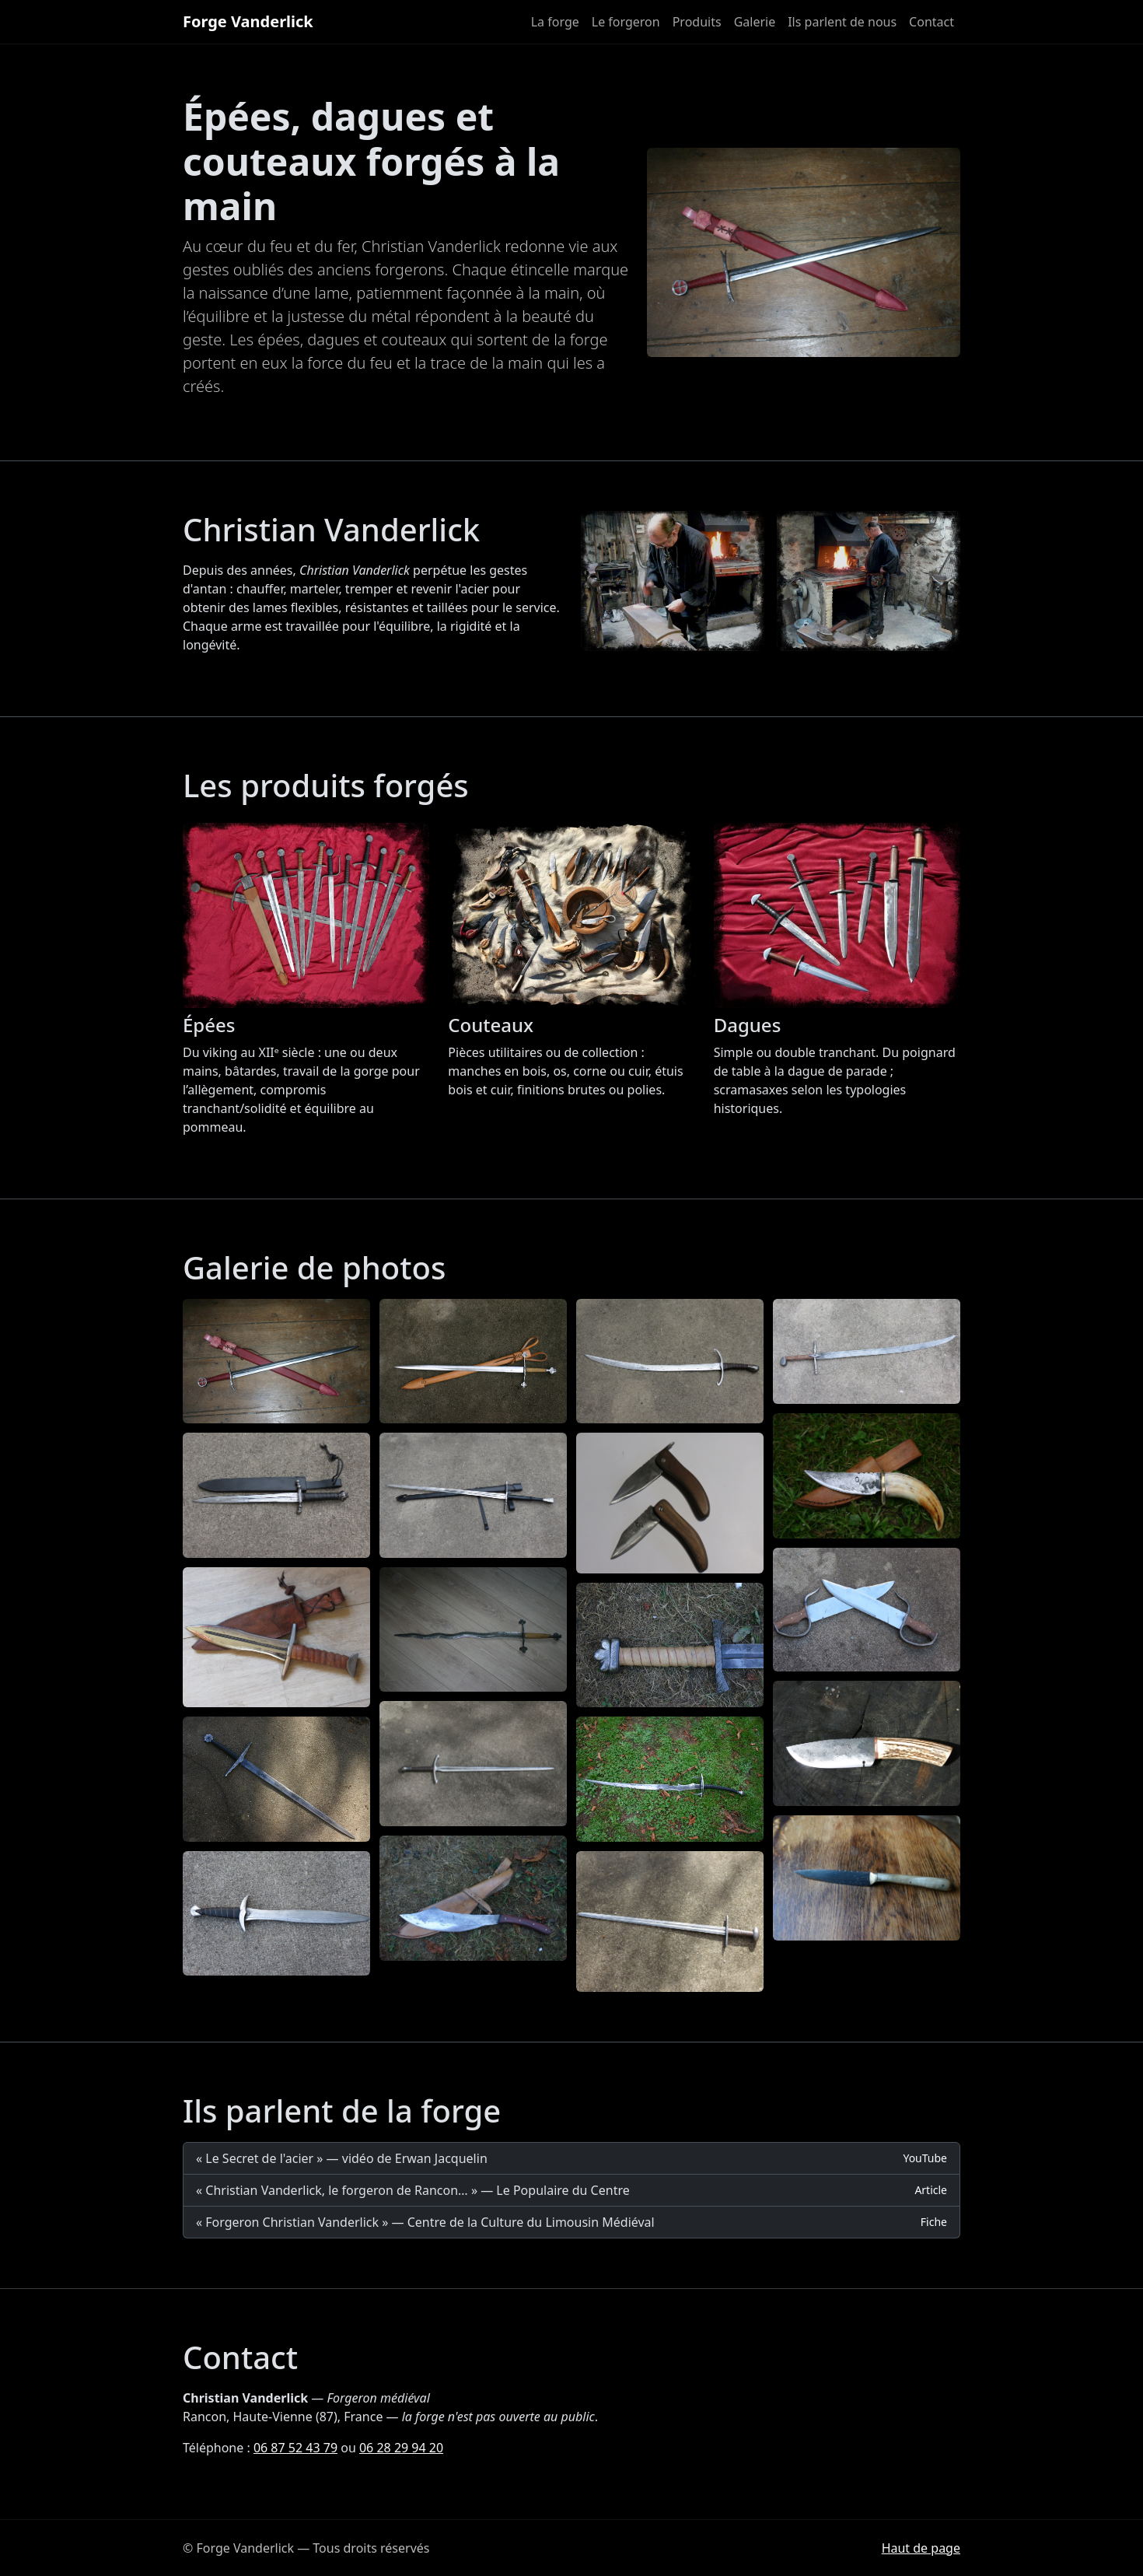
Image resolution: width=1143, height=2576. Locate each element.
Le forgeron (626, 21)
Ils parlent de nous (842, 21)
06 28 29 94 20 (401, 2447)
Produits (697, 21)
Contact (931, 21)
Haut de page (921, 2548)
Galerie (755, 21)
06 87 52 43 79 (295, 2447)
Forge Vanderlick (248, 21)
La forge (555, 21)
